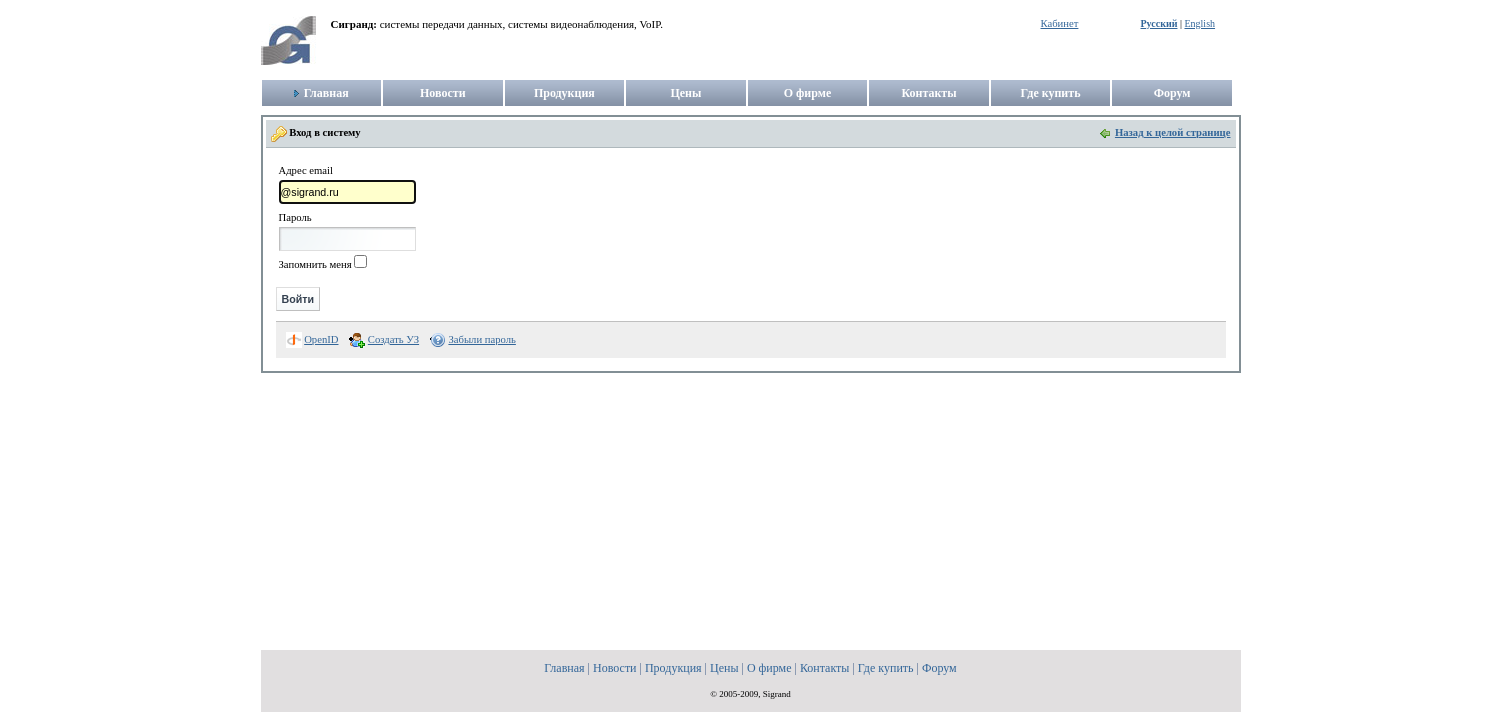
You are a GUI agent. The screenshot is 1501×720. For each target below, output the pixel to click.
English (1199, 23)
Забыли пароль (481, 339)
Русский (1159, 23)
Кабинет (1060, 23)
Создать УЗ (393, 339)
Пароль (295, 218)
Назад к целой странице (1173, 132)
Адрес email (306, 171)
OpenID (321, 339)
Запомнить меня (315, 264)
